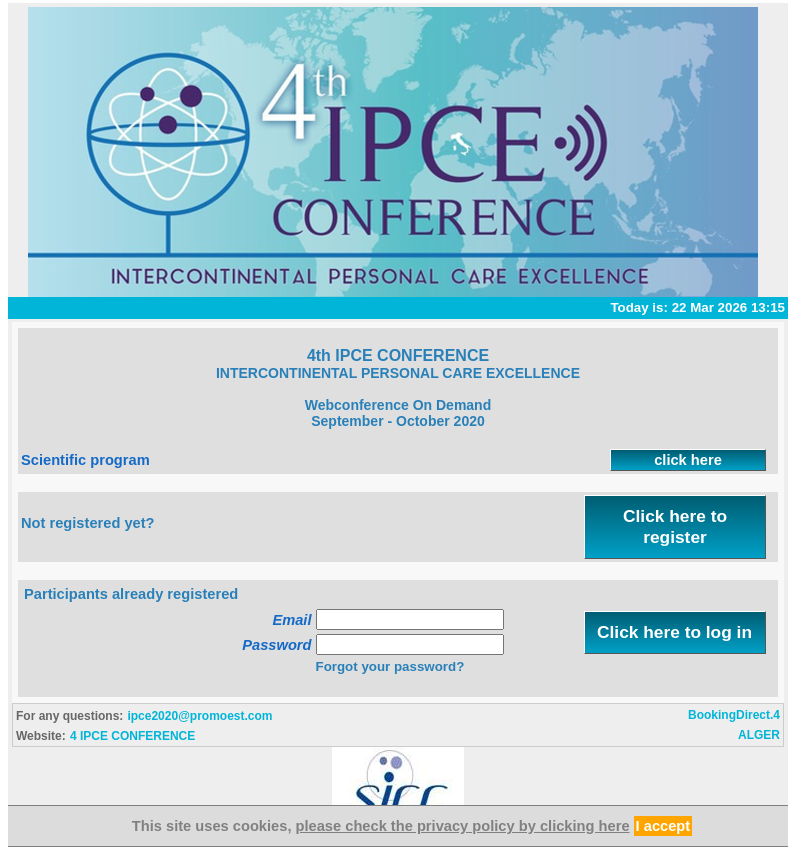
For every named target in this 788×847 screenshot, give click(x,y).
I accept (663, 826)
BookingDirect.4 (734, 715)
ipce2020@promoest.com (199, 716)
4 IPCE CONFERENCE (132, 736)
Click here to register (675, 526)
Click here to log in (674, 632)
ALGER (759, 735)
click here (688, 460)
